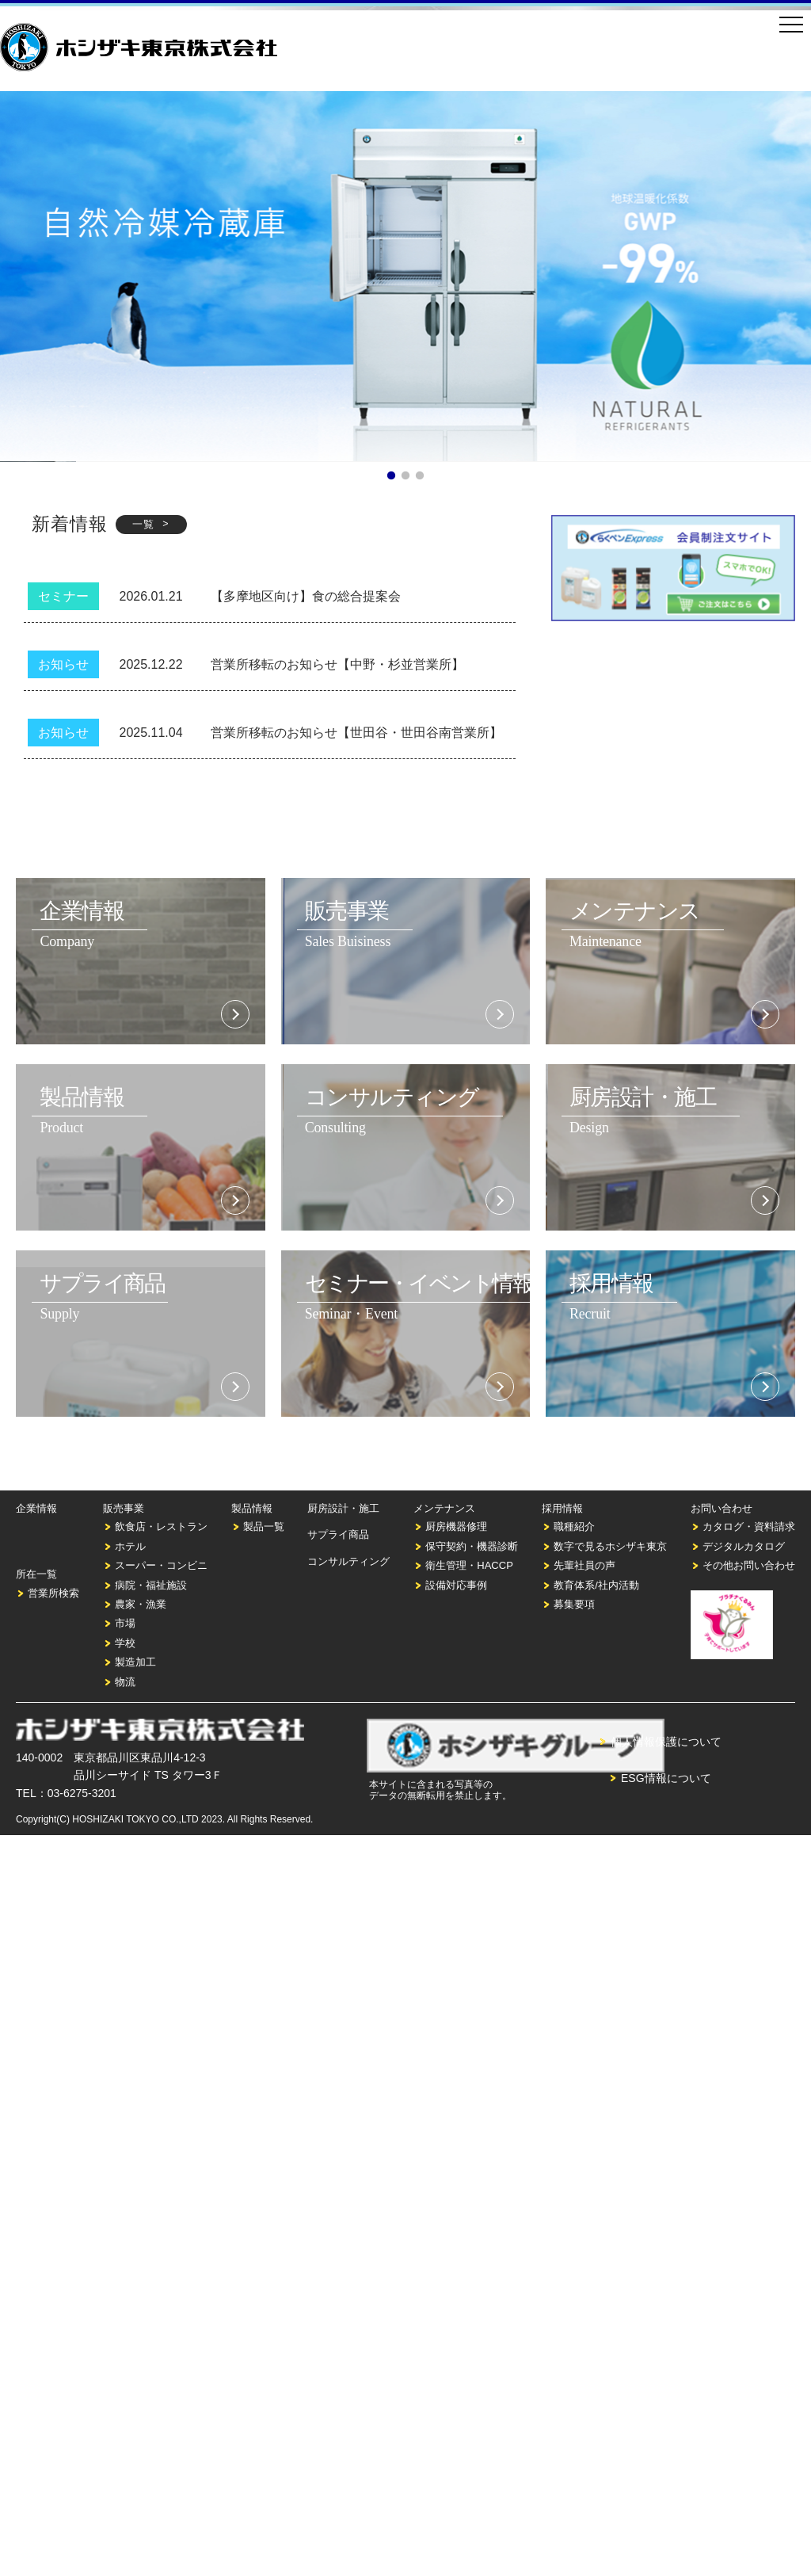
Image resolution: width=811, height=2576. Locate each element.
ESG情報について (666, 1778)
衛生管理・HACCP (469, 1565)
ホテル (130, 1546)
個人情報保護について (666, 1741)
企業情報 (36, 1508)
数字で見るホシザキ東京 (610, 1546)
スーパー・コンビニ (161, 1565)
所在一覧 (36, 1574)
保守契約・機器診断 (471, 1546)
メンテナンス (444, 1508)
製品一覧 (263, 1526)
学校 (125, 1643)
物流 (125, 1682)
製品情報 (251, 1508)
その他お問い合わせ (748, 1565)
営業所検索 (53, 1593)
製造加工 (135, 1662)
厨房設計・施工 (343, 1508)
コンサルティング (348, 1561)
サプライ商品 (338, 1534)
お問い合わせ (721, 1508)
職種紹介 (574, 1526)
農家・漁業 (140, 1604)
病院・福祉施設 (151, 1585)
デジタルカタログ (743, 1546)
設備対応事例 (456, 1585)
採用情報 (562, 1508)
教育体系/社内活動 (596, 1585)
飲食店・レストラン (161, 1526)
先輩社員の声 (584, 1565)
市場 (125, 1623)
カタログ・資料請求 (748, 1526)
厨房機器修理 (456, 1526)
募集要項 (574, 1604)
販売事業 (123, 1508)
